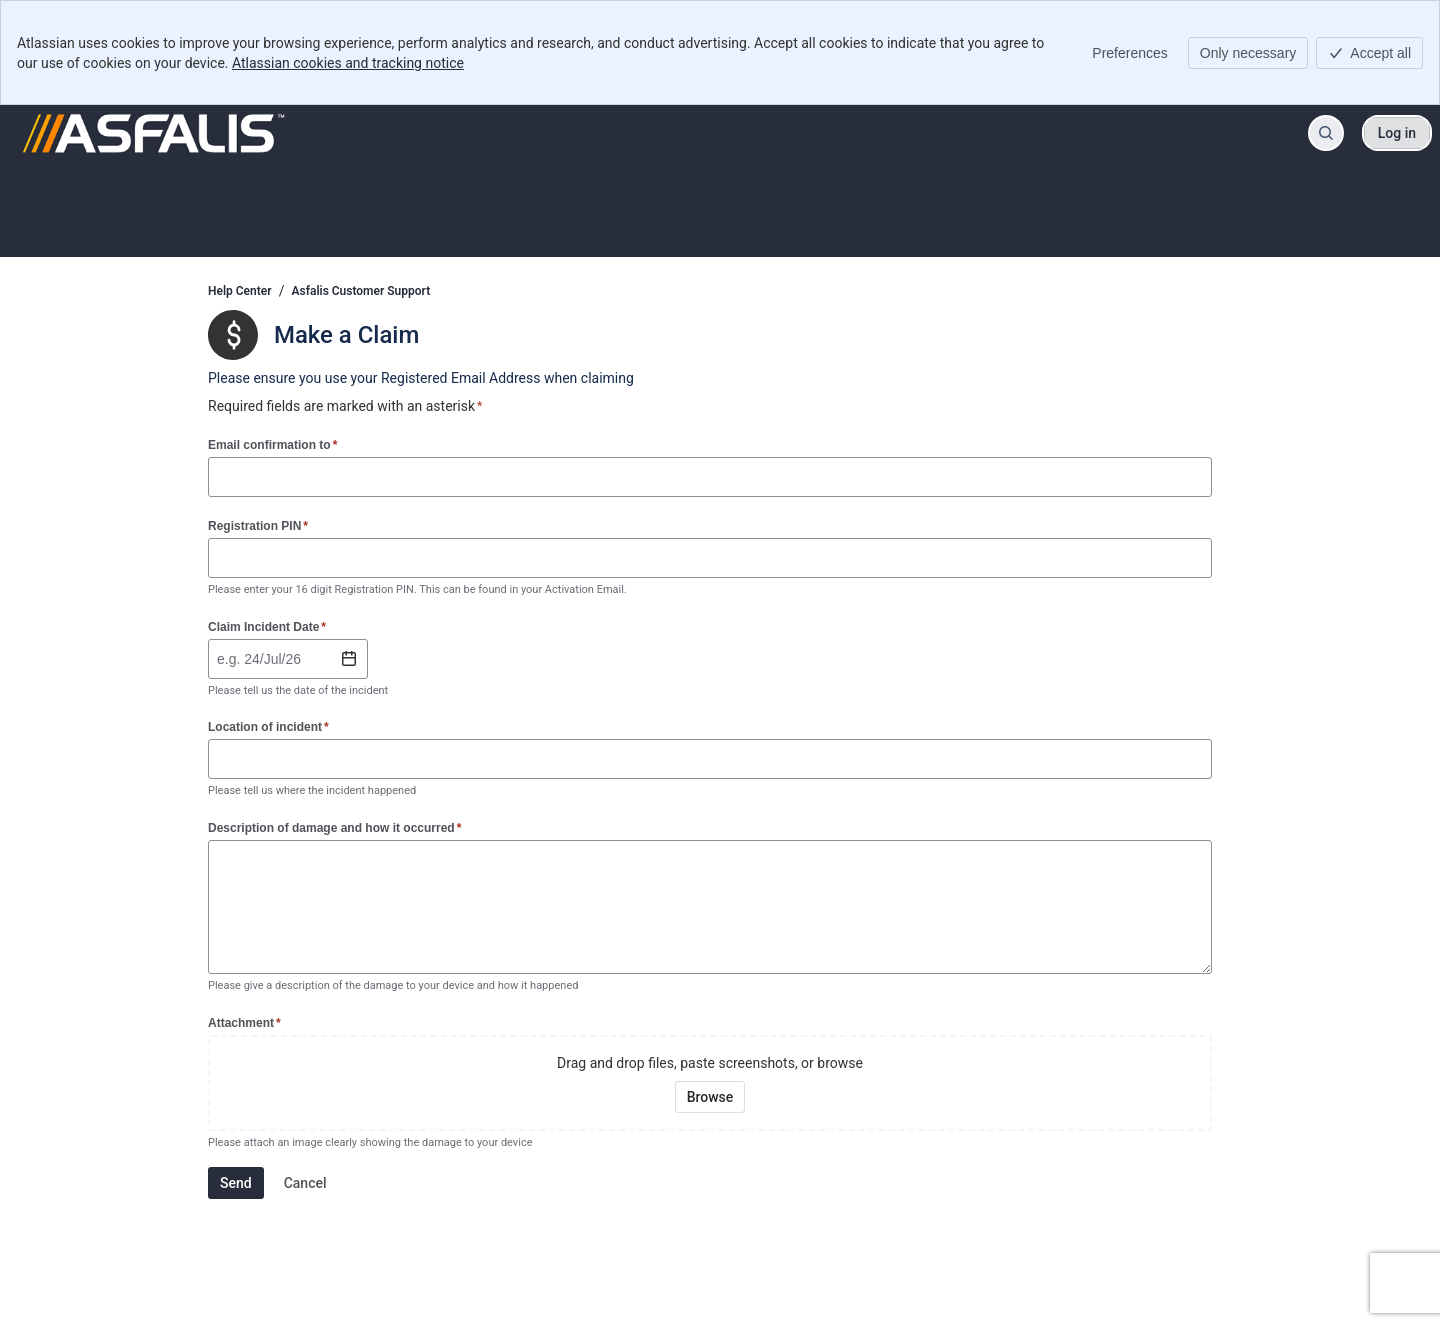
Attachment (244, 1022)
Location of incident (268, 726)
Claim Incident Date (267, 626)
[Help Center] (153, 133)
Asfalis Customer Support (361, 291)
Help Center (240, 291)
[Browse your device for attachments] (710, 1097)
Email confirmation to (272, 444)
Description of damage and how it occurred (334, 827)
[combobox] (219, 659)
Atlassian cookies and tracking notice (348, 63)
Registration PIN (258, 525)
